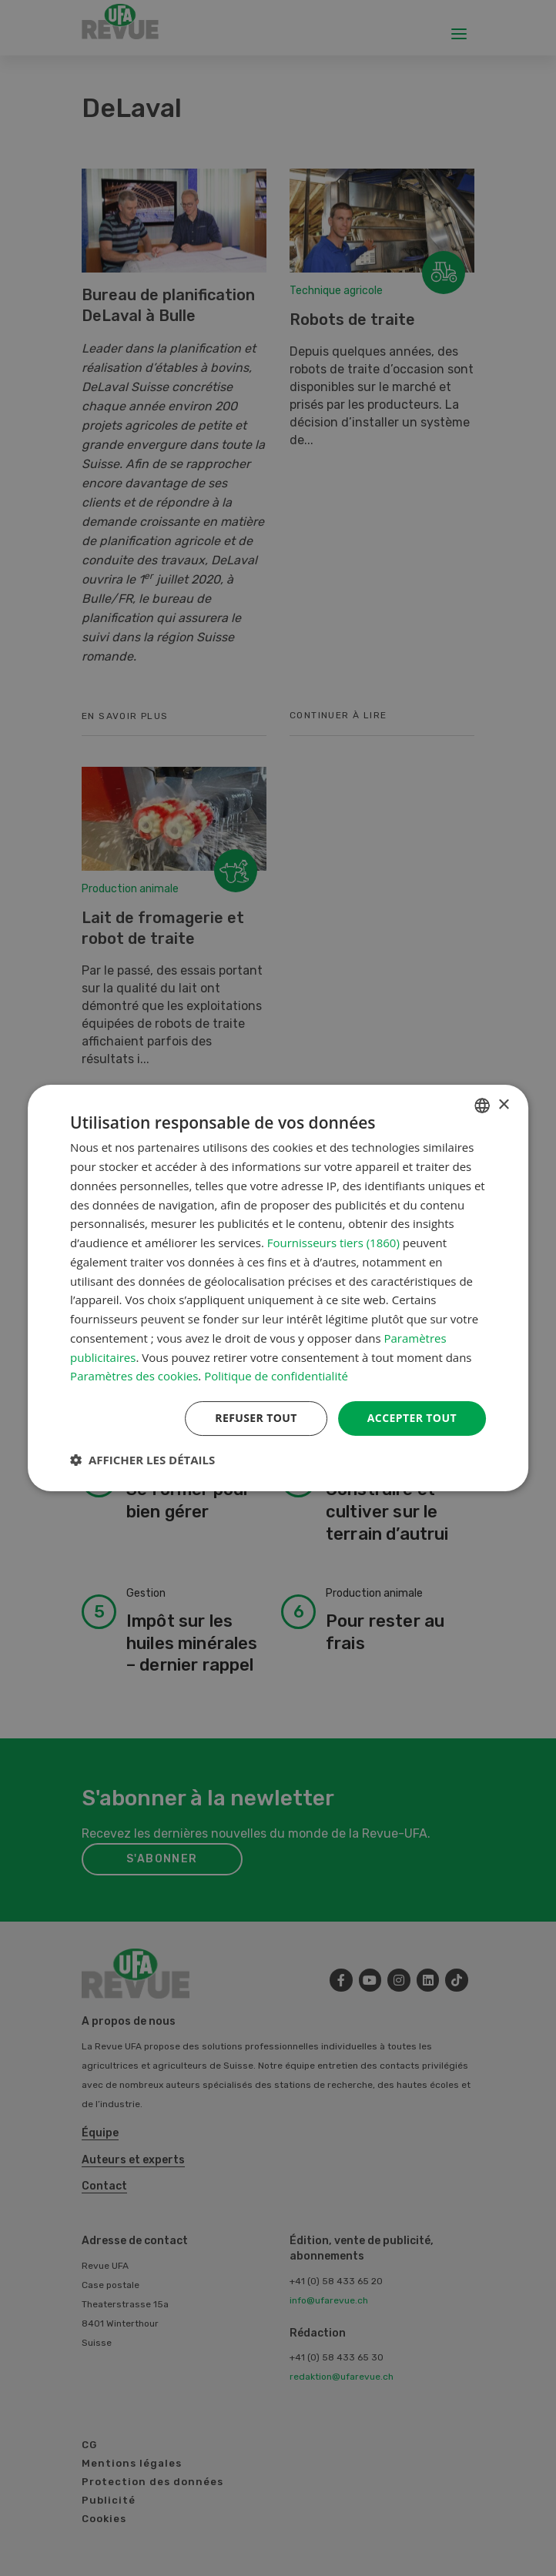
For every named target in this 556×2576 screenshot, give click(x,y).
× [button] (503, 1105)
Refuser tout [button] (256, 1417)
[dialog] (278, 1288)
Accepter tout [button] (412, 1417)
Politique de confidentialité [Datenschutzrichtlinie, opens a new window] (276, 1375)
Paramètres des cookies (134, 1375)
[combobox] (482, 1105)
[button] (142, 1459)
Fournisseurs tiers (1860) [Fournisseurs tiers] (333, 1242)
